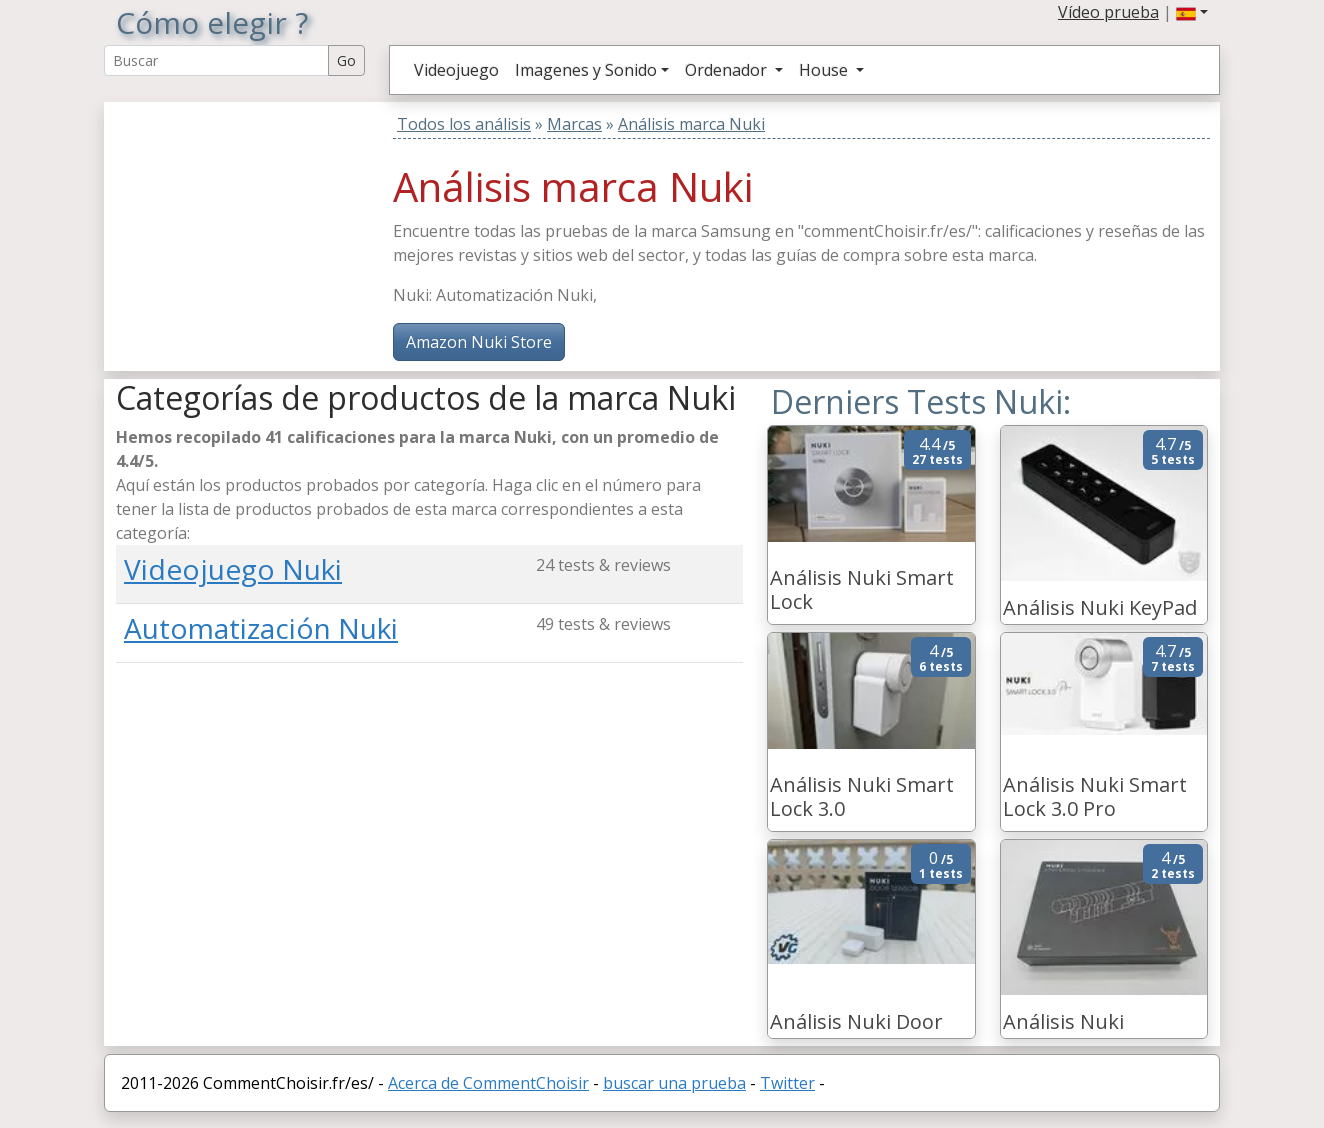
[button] (1192, 12)
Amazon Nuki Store (479, 342)
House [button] (825, 70)
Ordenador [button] (728, 70)
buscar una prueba (674, 1083)
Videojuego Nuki (233, 569)
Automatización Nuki (261, 628)
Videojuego (456, 70)
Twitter (787, 1083)
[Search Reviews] (216, 60)
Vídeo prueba (1108, 12)
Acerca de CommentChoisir (488, 1083)
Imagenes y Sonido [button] (586, 70)
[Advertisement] (241, 227)
